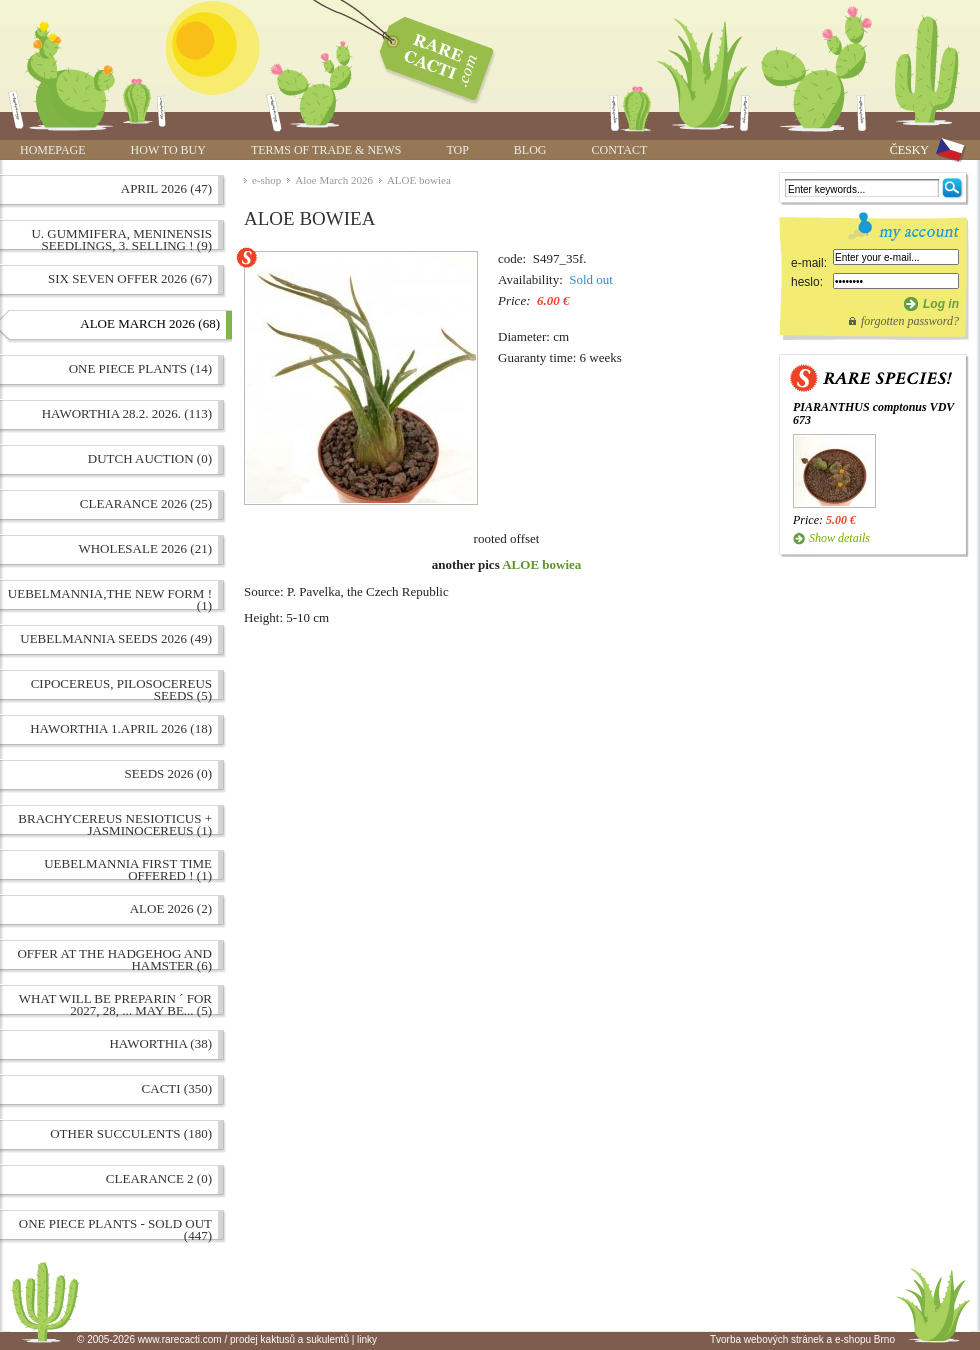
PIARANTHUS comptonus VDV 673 (873, 413)
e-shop (266, 180)
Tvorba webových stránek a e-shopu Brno (802, 1339)
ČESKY (909, 150)
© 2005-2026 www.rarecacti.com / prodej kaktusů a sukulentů (213, 1339)
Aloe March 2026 (334, 180)
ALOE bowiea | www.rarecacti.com (426, 55)
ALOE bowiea (419, 180)
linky (367, 1339)
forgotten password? (910, 321)
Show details (839, 538)
